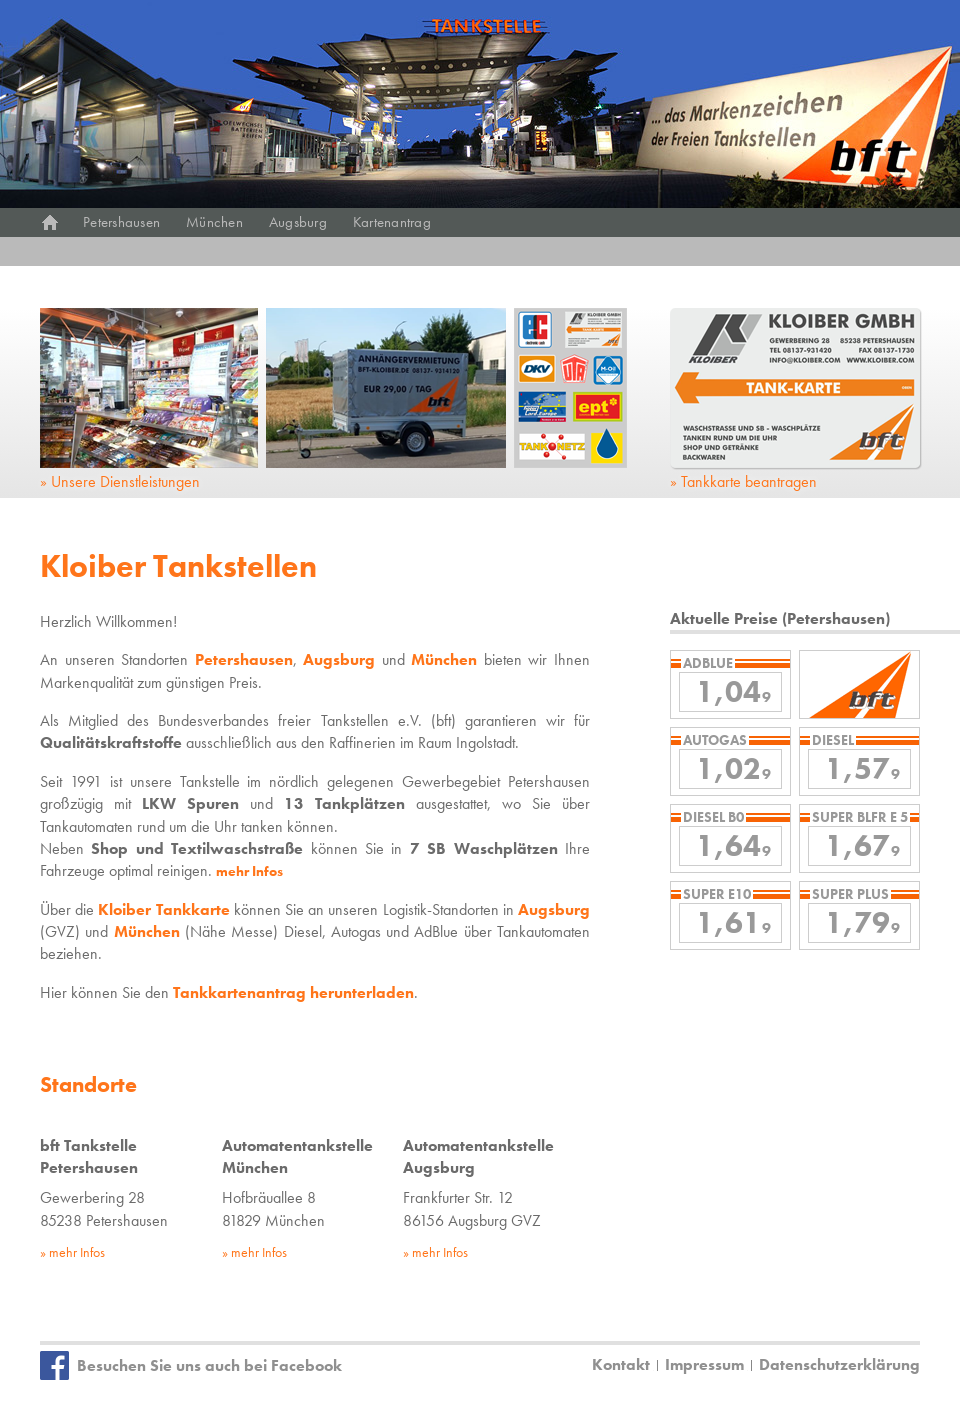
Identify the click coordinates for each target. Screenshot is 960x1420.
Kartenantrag (392, 222)
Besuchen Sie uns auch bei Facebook (209, 1365)
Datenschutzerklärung (839, 1364)
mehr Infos (249, 871)
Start (50, 222)
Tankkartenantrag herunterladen (293, 992)
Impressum (704, 1364)
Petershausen (121, 222)
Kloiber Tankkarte (163, 909)
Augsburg (298, 222)
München (214, 222)
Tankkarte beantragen (749, 481)
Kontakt (621, 1364)
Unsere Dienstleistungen (125, 481)
